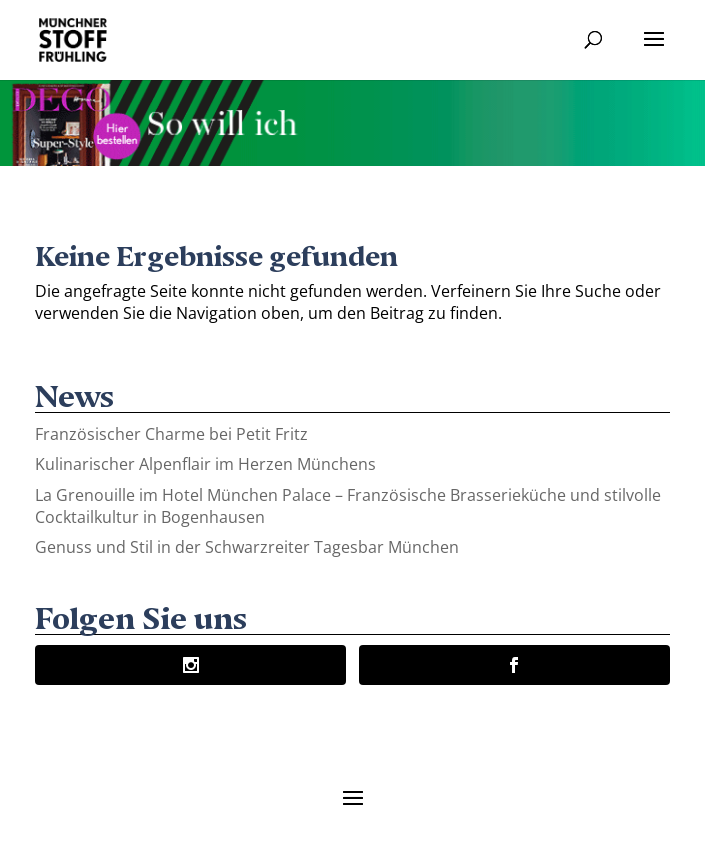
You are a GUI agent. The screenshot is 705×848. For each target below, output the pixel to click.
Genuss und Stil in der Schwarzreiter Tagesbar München (247, 547)
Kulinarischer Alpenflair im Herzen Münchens (205, 464)
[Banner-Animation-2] (352, 160)
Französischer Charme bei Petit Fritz (171, 434)
